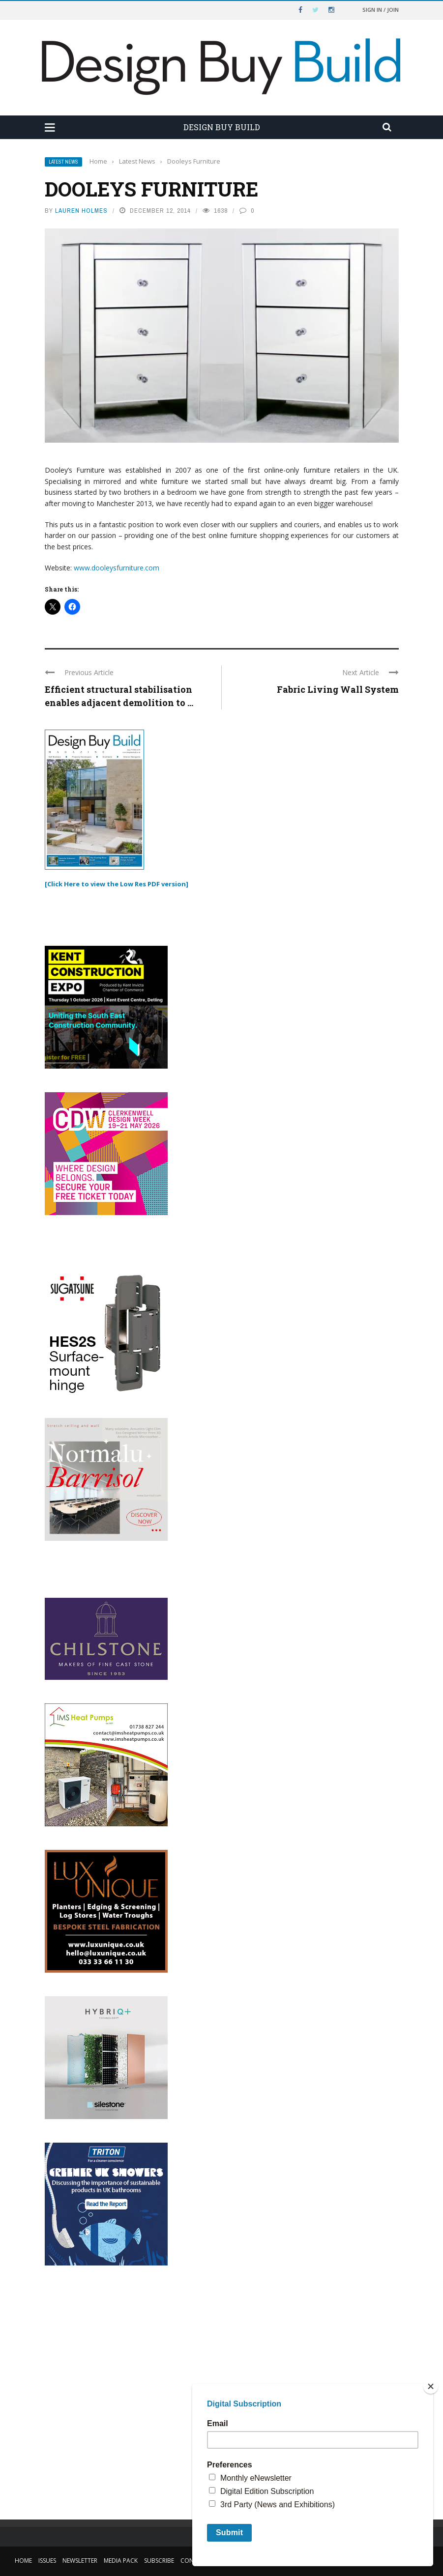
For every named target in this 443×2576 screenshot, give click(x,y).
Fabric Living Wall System (338, 689)
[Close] (430, 2386)
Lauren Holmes (81, 210)
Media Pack (121, 2560)
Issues (47, 2560)
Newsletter (79, 2560)
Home (23, 2560)
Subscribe (159, 2560)
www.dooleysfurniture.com (116, 567)
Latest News (63, 162)
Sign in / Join (380, 9)
